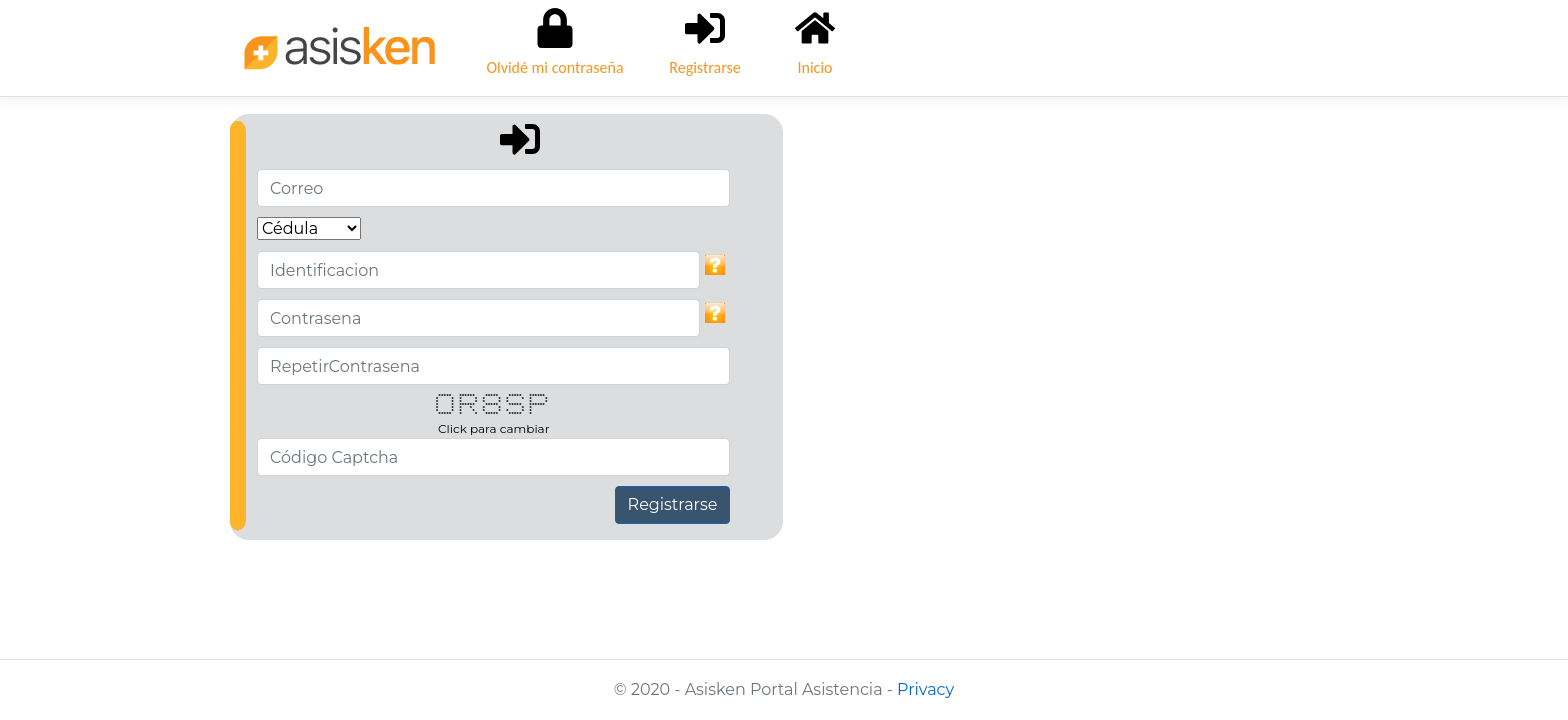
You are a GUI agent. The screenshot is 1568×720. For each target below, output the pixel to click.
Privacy (925, 689)
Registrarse (673, 504)
